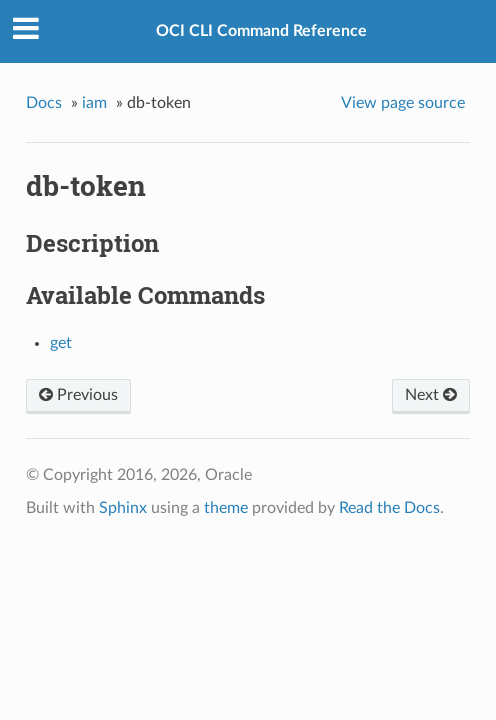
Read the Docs (389, 508)
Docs (44, 103)
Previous (78, 395)
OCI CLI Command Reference (261, 31)
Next (431, 395)
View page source (403, 103)
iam (94, 103)
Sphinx (123, 508)
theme (226, 508)
